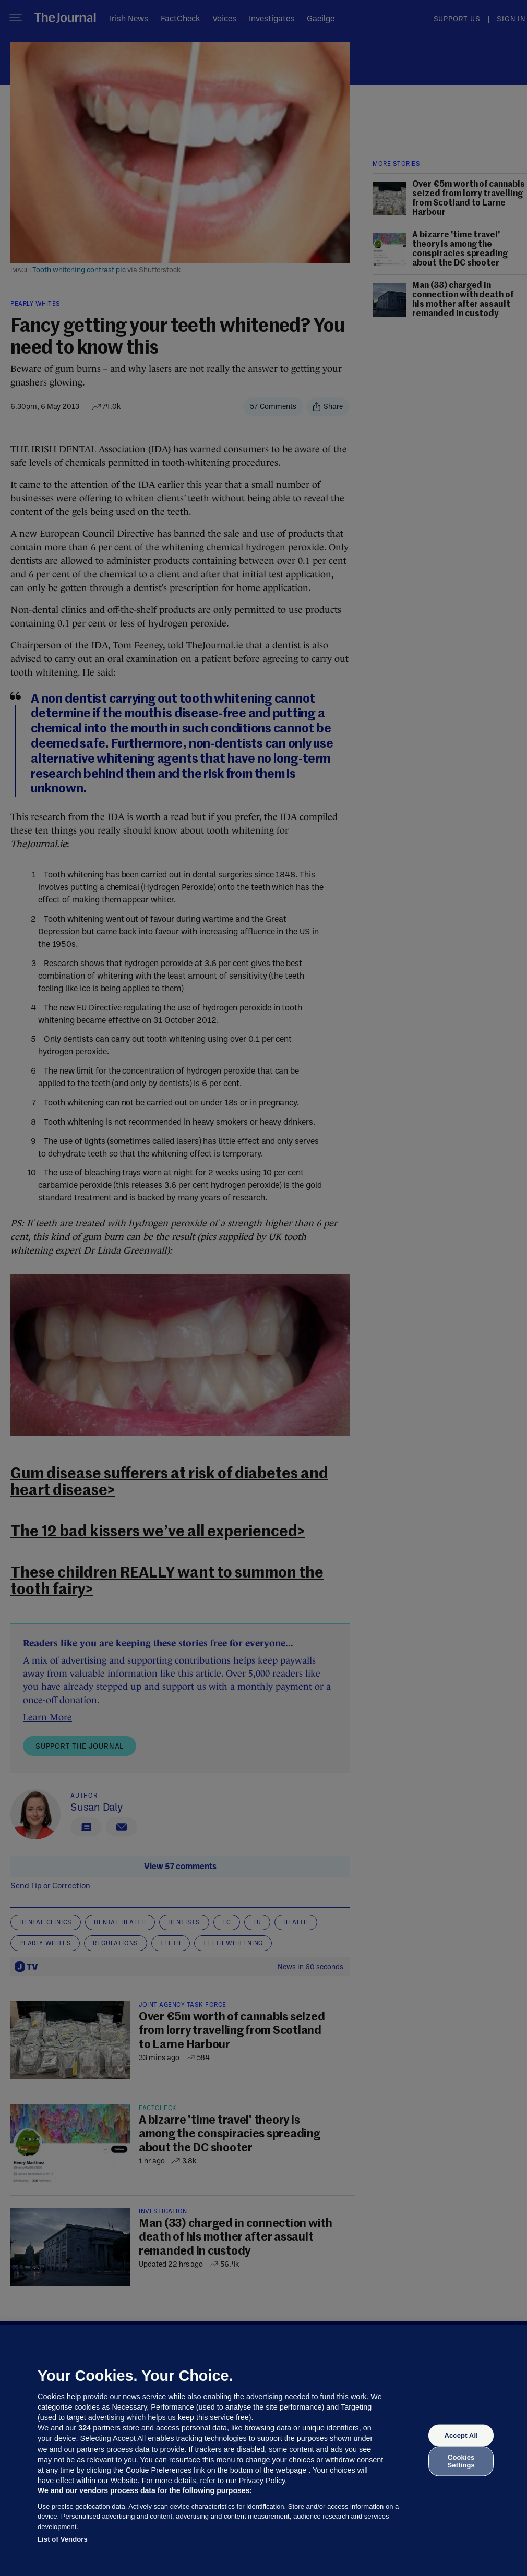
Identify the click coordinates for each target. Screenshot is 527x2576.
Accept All (460, 2435)
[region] (263, 2450)
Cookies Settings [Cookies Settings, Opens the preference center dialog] (461, 2461)
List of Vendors (63, 2539)
